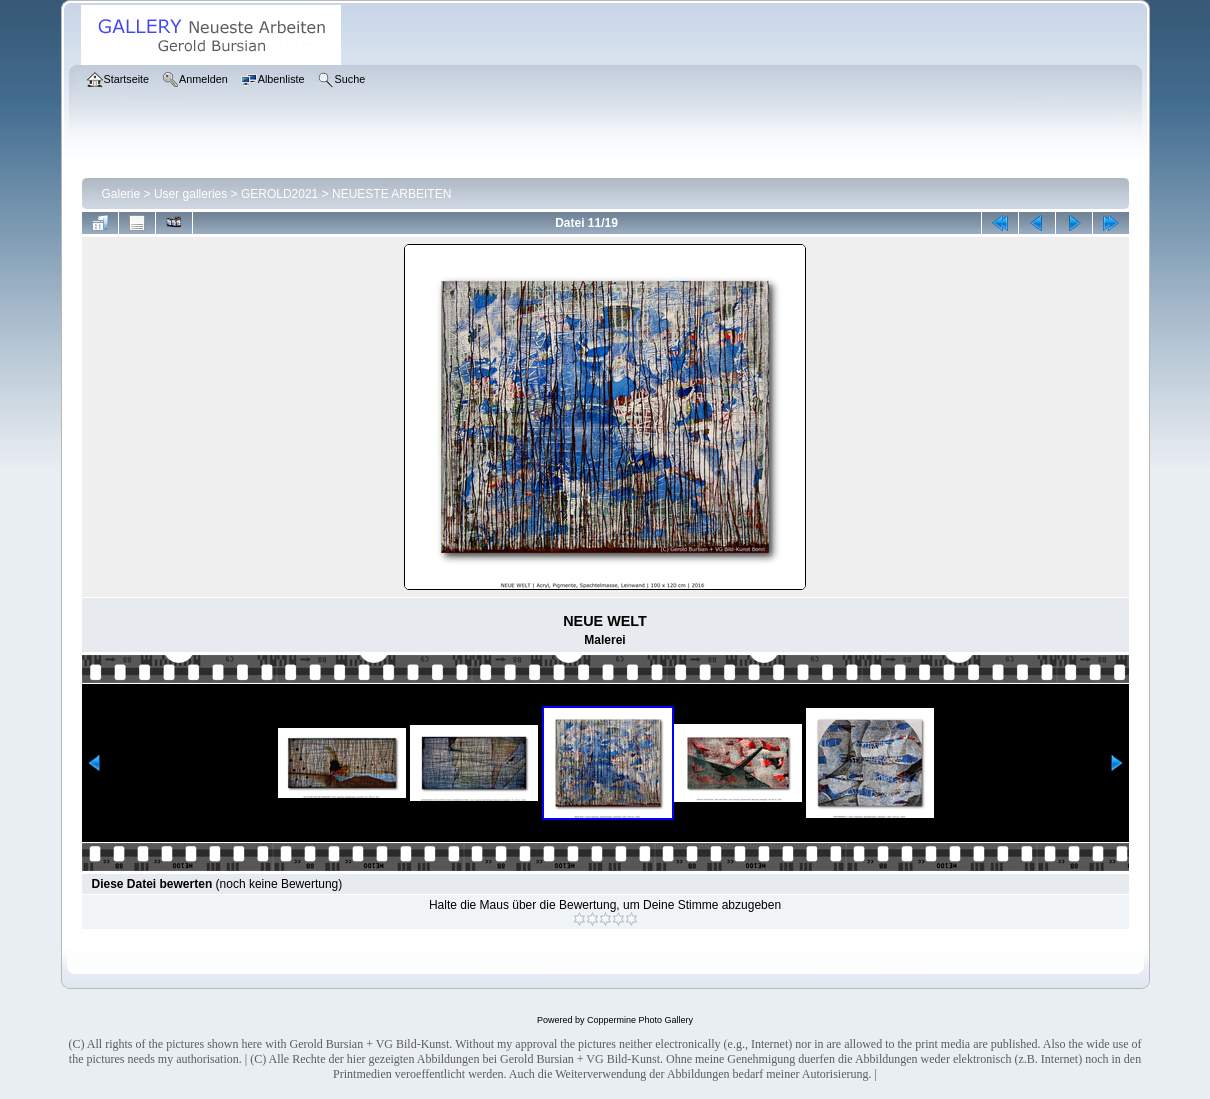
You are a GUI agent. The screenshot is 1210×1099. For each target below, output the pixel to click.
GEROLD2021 (279, 194)
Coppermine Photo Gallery (640, 1020)
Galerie (121, 194)
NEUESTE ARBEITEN (391, 194)
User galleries (190, 194)
